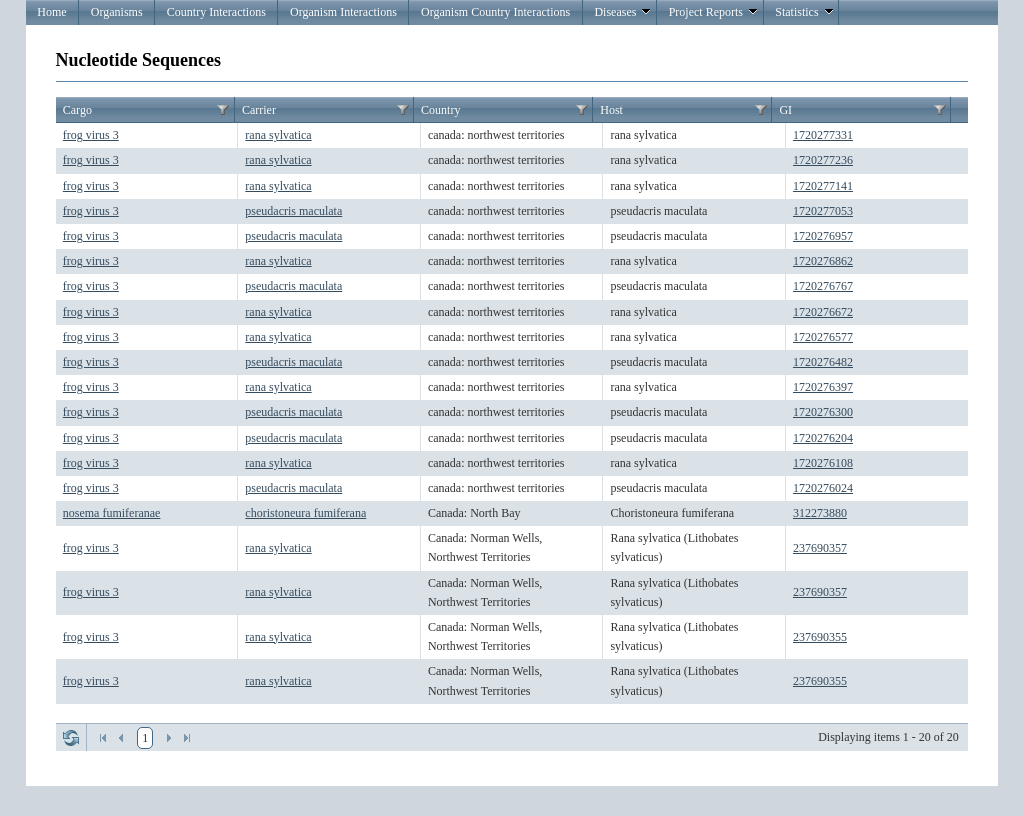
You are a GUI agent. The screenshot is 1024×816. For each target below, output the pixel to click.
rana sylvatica (278, 135)
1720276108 (823, 463)
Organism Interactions (343, 12)
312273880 (820, 513)
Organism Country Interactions (495, 12)
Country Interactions (216, 12)
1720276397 (823, 387)
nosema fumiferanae (112, 513)
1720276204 (823, 438)
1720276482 (823, 362)
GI (785, 110)
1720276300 (823, 412)
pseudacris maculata (293, 211)
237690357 (820, 548)
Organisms (117, 12)
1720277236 (823, 160)
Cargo (77, 110)
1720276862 (823, 261)
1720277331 (823, 135)
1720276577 (823, 337)
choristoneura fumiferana (305, 513)
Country (440, 110)
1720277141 (823, 186)
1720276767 (823, 286)
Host (611, 110)
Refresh (71, 738)
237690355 (820, 637)
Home (51, 12)
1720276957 (823, 236)
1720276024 (823, 488)
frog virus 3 (91, 135)
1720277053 (823, 211)
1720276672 (823, 312)
